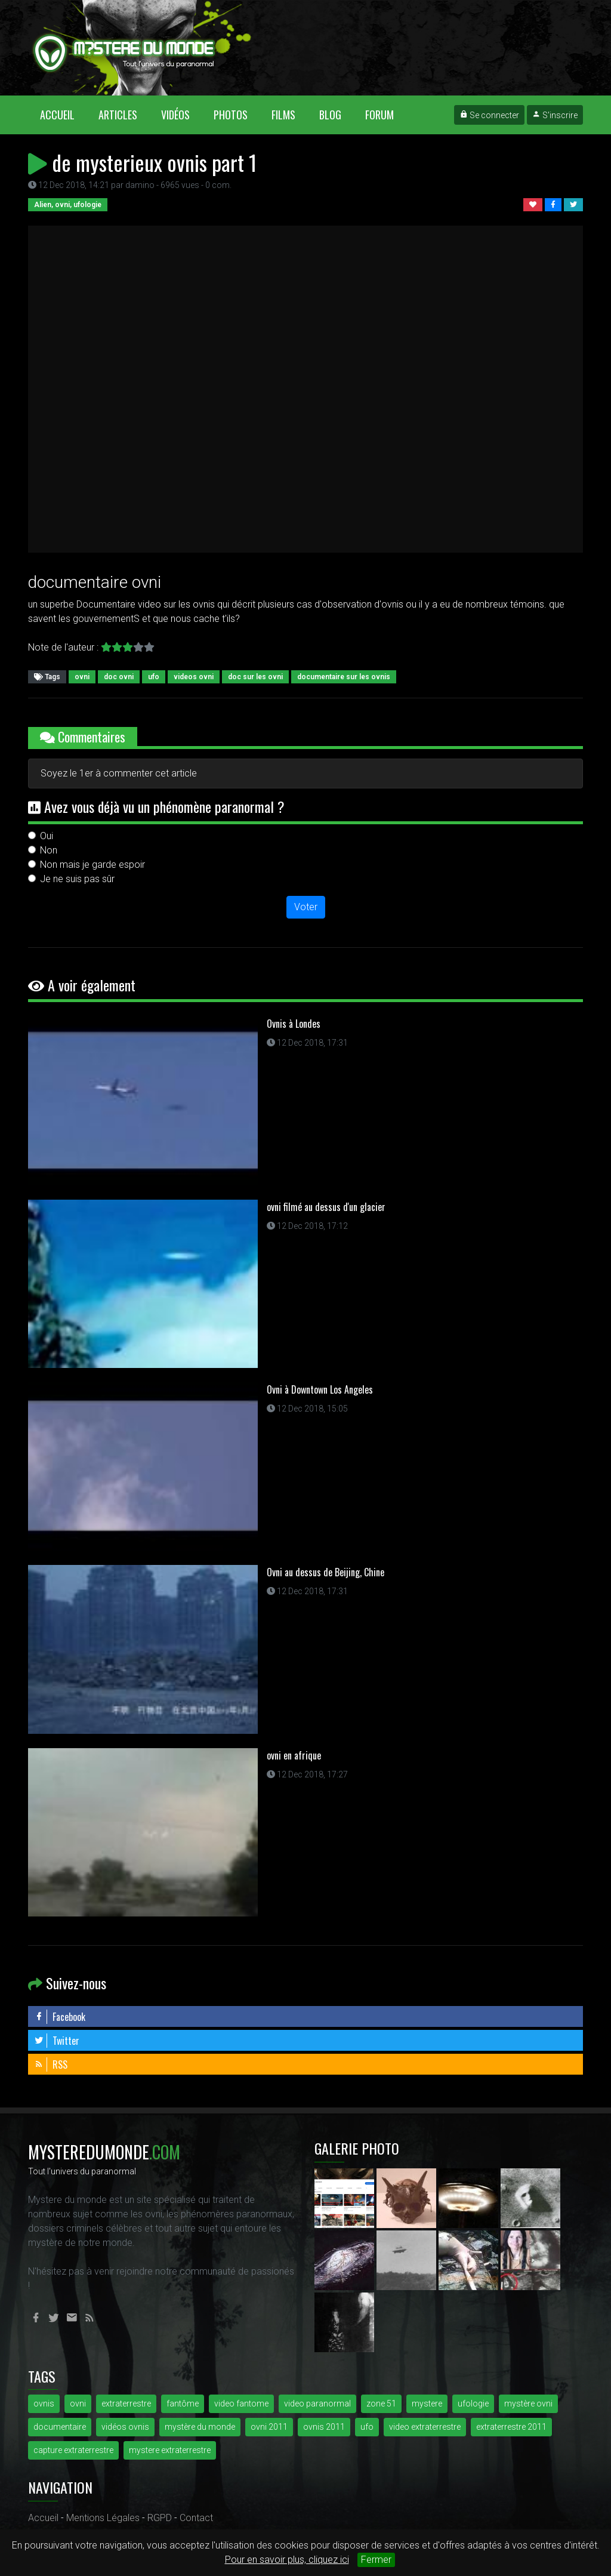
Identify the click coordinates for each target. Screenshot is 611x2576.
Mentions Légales (103, 2517)
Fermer (376, 2559)
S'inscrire (555, 115)
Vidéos (175, 114)
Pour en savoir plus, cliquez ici (287, 2559)
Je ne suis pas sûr (77, 879)
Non (48, 850)
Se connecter (489, 115)
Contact (196, 2517)
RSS (50, 2064)
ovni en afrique (294, 1755)
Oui (46, 836)
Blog (330, 114)
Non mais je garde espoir (92, 864)
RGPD (159, 2517)
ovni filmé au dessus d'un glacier (326, 1207)
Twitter (56, 2040)
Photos (231, 114)
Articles (117, 114)
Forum (379, 114)
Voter (305, 907)
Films (283, 114)
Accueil (63, 114)
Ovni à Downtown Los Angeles (320, 1389)
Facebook (59, 2017)
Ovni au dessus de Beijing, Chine (325, 1572)
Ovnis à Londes (293, 1023)
